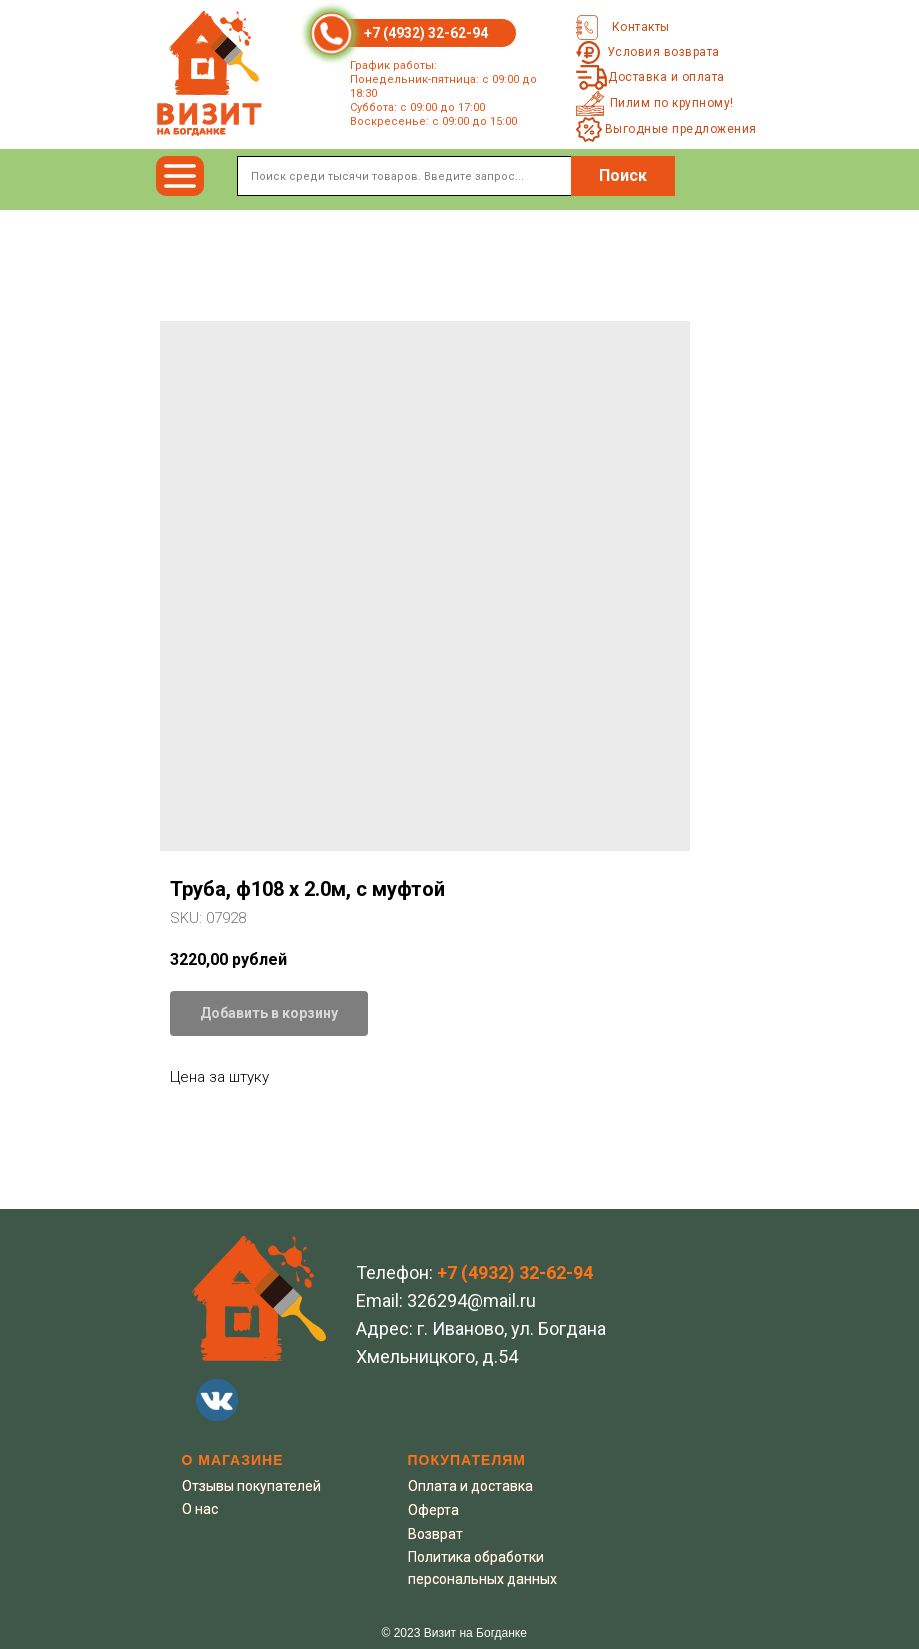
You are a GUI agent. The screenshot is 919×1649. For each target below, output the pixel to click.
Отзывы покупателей (251, 1486)
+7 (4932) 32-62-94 (426, 33)
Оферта (433, 1510)
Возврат (435, 1534)
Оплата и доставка (470, 1486)
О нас (200, 1509)
